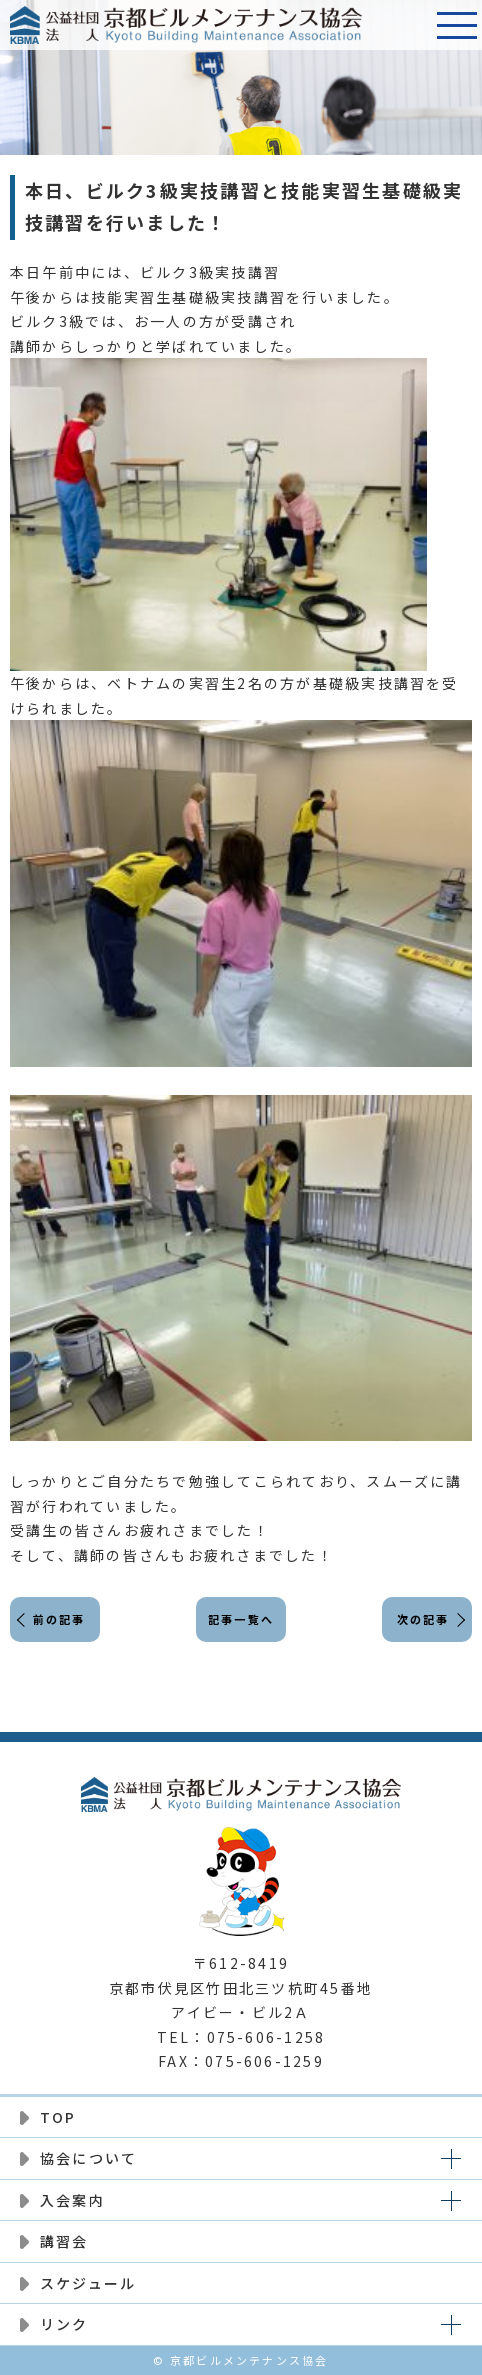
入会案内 (72, 2200)
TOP (58, 2117)
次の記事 (423, 1619)
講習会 (64, 2241)
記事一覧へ (241, 1619)
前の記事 (59, 1619)
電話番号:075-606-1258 (407, 25)
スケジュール (88, 2283)
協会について (88, 2158)
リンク (64, 2324)
